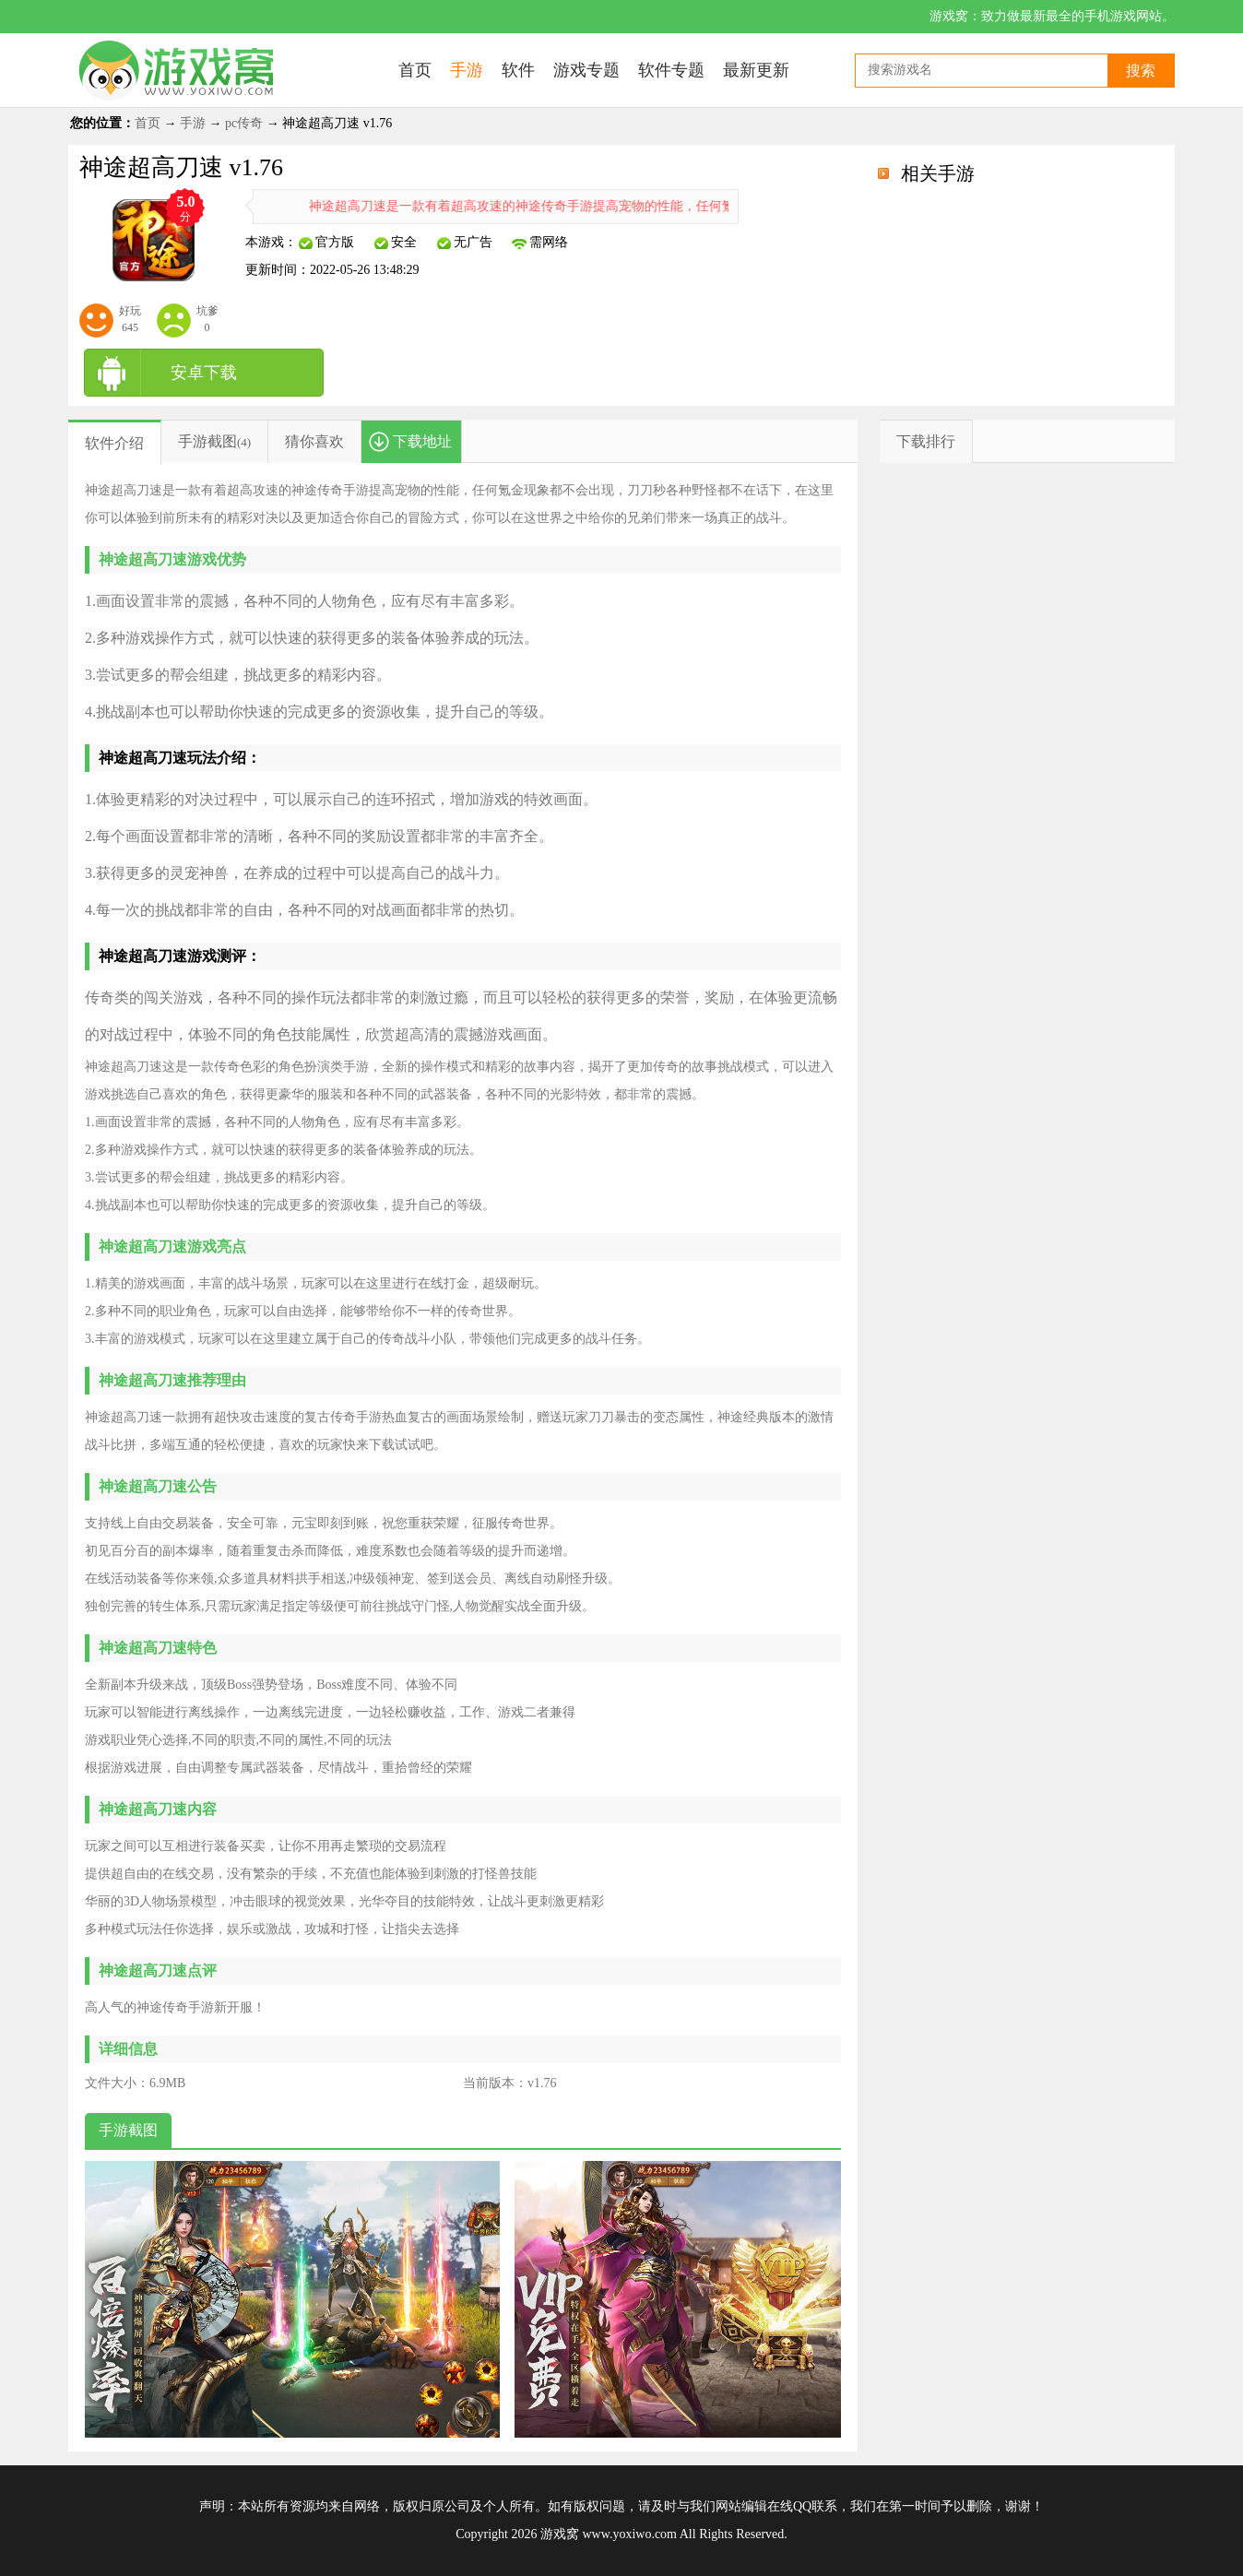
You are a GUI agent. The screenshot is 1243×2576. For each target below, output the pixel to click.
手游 (193, 123)
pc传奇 (244, 123)
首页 (147, 123)
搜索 (1140, 70)
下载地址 (422, 441)
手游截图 (207, 441)
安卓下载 (204, 372)
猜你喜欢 (314, 441)
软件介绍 (114, 443)
